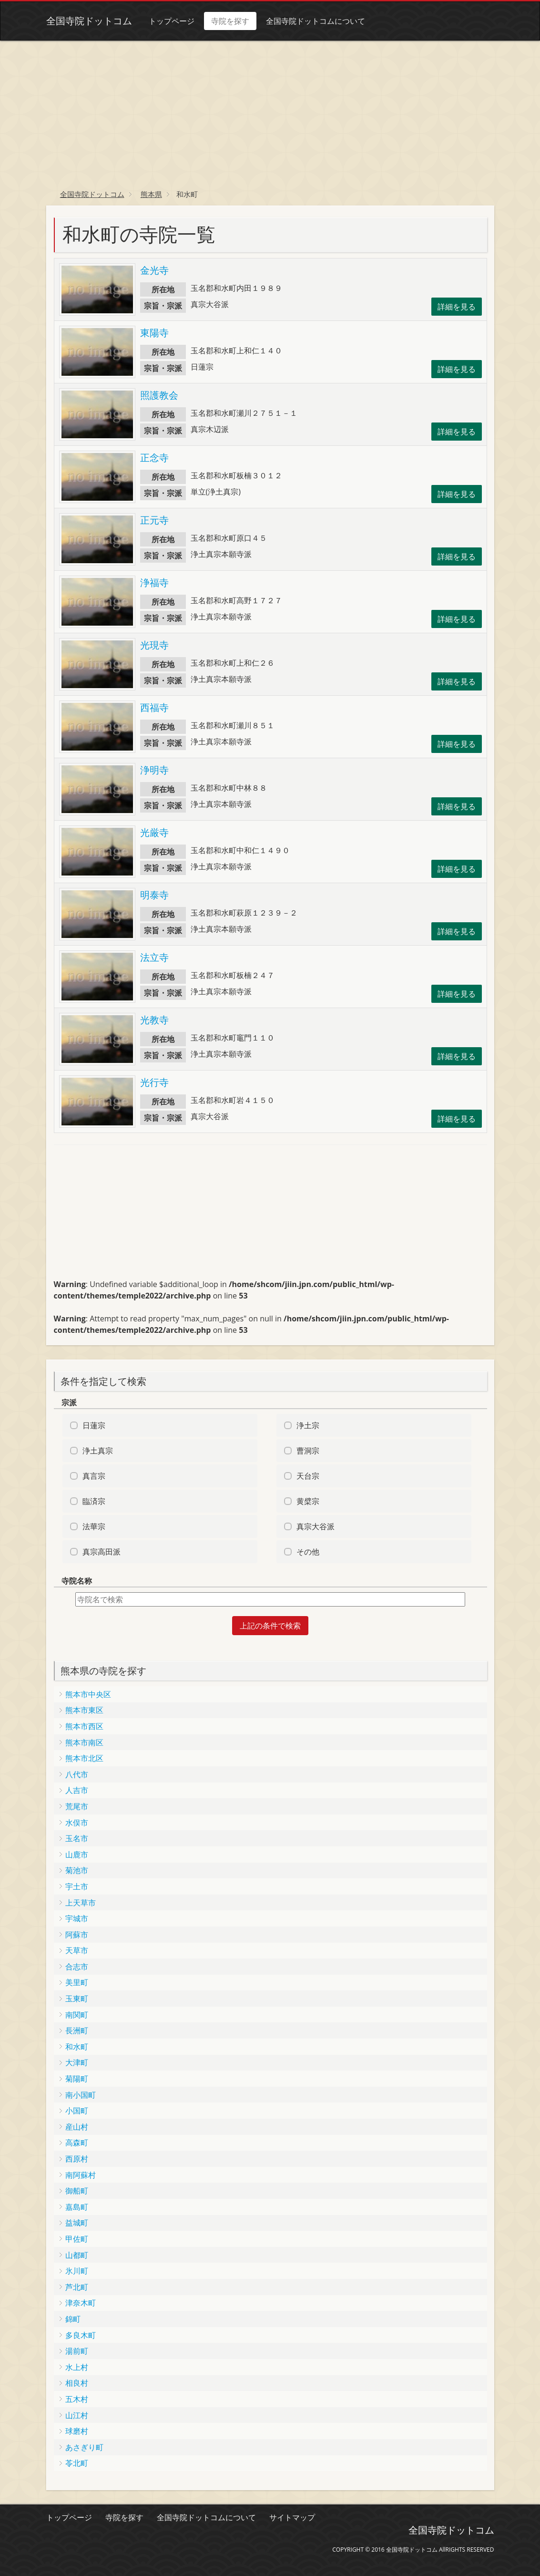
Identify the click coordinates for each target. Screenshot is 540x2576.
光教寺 (154, 1019)
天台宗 (307, 1476)
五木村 (76, 2399)
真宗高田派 (101, 1551)
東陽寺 (154, 332)
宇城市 (76, 1918)
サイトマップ (292, 2517)
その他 (307, 1551)
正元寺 (154, 520)
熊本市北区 (84, 1758)
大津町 (76, 2062)
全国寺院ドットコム (89, 20)
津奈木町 (80, 2303)
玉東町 (76, 1998)
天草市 (76, 1950)
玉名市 (76, 1838)
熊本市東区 (84, 1710)
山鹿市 (76, 1854)
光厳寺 (154, 832)
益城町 (76, 2222)
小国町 (76, 2110)
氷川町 (76, 2271)
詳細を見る (457, 306)
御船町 (76, 2190)
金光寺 (154, 270)
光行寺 (154, 1082)
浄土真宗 (97, 1450)
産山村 (76, 2127)
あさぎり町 (84, 2447)
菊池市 (76, 1870)
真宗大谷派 (315, 1526)
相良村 (76, 2383)
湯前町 (76, 2351)
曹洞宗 (307, 1450)
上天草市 (80, 1902)
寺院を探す (230, 21)
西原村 (76, 2159)
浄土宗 (307, 1425)
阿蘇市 (76, 1934)
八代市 (76, 1774)
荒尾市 (76, 1806)
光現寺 (154, 645)
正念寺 (154, 457)
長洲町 (76, 2030)
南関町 (76, 2014)
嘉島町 (76, 2207)
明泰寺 (154, 894)
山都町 (76, 2255)
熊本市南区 (84, 1742)
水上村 (76, 2367)
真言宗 (93, 1476)
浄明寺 (154, 769)
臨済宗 (93, 1501)
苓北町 (76, 2463)
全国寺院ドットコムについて (315, 21)
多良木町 (80, 2335)
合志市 (76, 1966)
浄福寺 (154, 582)
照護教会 (159, 395)
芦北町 (76, 2287)
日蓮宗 (93, 1425)
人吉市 (76, 1790)
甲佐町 (76, 2239)
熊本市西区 (84, 1726)
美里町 (76, 1982)
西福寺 (154, 707)
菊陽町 (76, 2078)
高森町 (76, 2142)
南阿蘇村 (80, 2175)
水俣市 (76, 1822)
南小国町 (80, 2095)
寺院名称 (76, 1581)
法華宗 (93, 1526)
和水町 (76, 2046)
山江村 (76, 2415)
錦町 (73, 2319)
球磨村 (76, 2431)
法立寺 (154, 957)
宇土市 (76, 1886)
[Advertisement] (270, 112)
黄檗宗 (307, 1501)
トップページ (171, 21)
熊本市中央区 (88, 1694)
